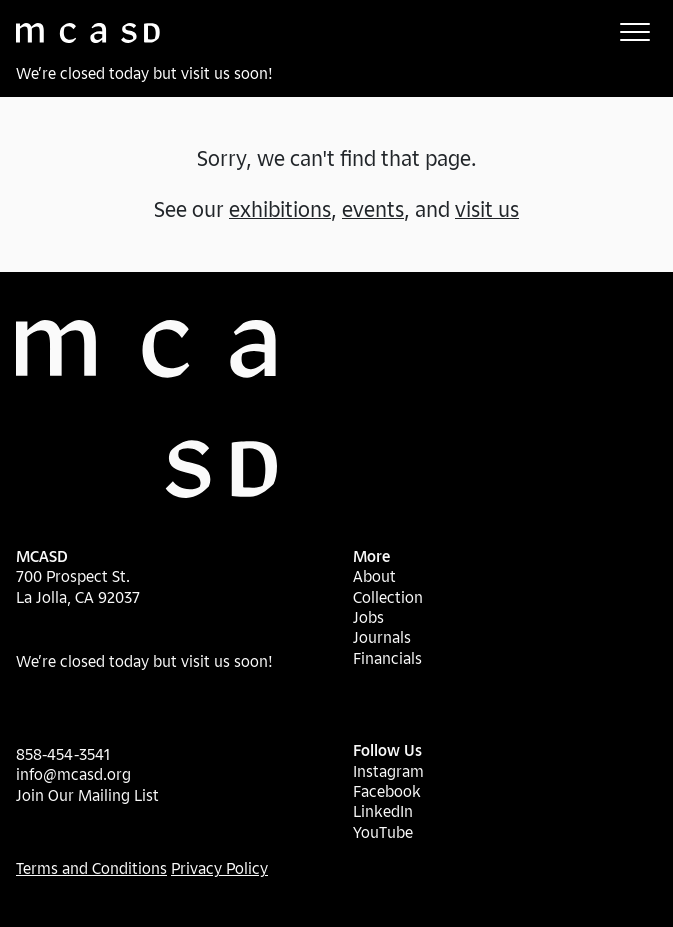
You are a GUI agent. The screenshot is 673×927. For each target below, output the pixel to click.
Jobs (368, 617)
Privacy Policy (219, 868)
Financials (387, 658)
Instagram (388, 771)
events (373, 209)
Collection (388, 597)
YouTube (383, 832)
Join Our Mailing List (87, 795)
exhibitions (280, 209)
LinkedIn (383, 811)
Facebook (387, 791)
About (374, 576)
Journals (382, 637)
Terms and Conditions (91, 868)
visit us (487, 209)
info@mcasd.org (73, 774)
